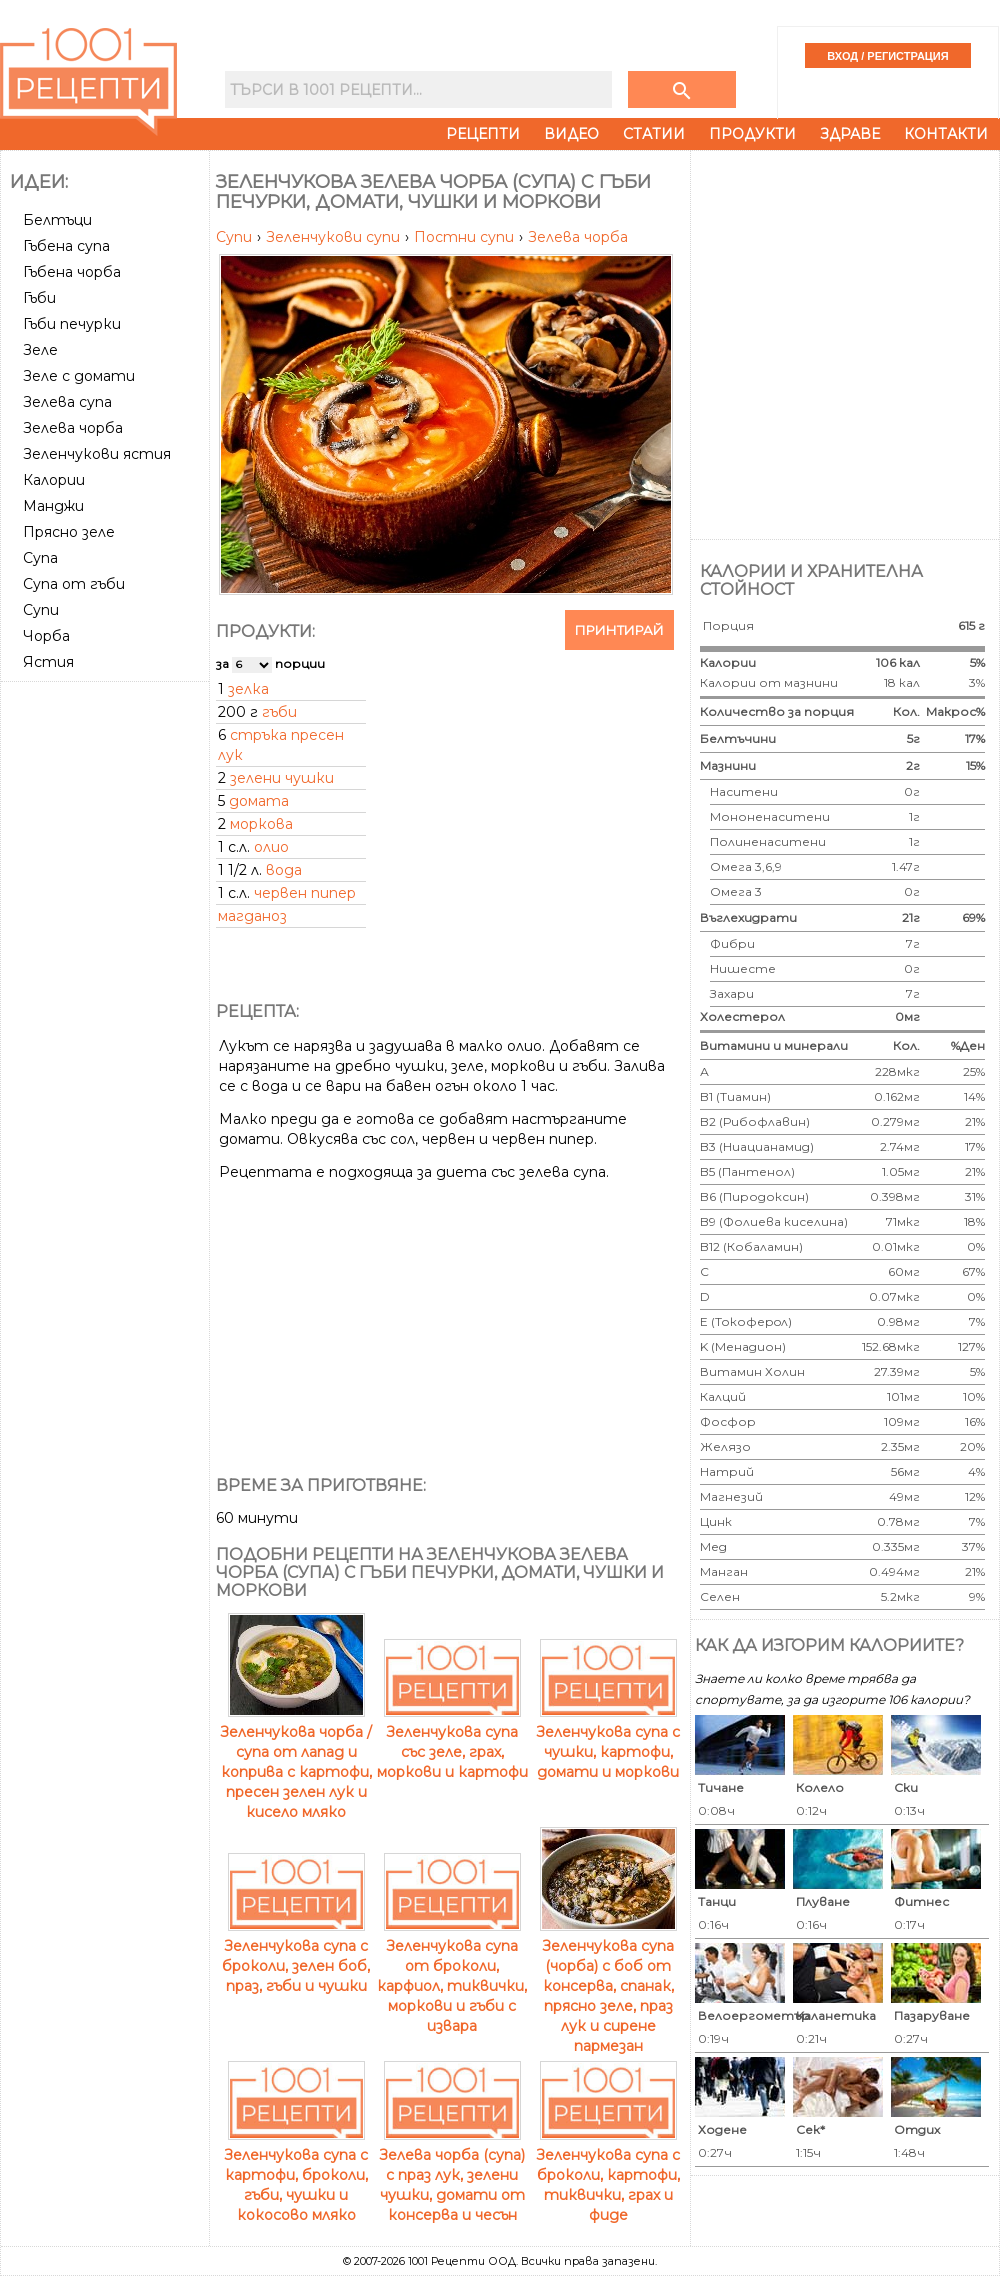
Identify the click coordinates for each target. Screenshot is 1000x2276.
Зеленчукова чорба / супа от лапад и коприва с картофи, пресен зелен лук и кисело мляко (296, 1762)
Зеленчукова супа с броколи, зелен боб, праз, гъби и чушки (296, 1956)
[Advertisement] (217, 342)
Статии (654, 134)
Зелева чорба (578, 237)
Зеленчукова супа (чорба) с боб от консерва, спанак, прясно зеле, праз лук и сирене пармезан (608, 1986)
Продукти (752, 134)
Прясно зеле (69, 532)
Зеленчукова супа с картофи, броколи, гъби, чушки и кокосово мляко (296, 2175)
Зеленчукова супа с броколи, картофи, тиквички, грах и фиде (608, 2175)
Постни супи (466, 237)
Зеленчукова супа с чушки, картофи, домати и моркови (608, 1742)
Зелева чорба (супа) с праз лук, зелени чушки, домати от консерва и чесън (452, 2175)
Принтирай (619, 630)
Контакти (946, 134)
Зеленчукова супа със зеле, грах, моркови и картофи (452, 1742)
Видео (571, 134)
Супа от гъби (74, 584)
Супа (40, 558)
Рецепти (483, 134)
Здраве (850, 134)
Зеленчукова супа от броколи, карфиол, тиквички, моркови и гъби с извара (452, 1976)
